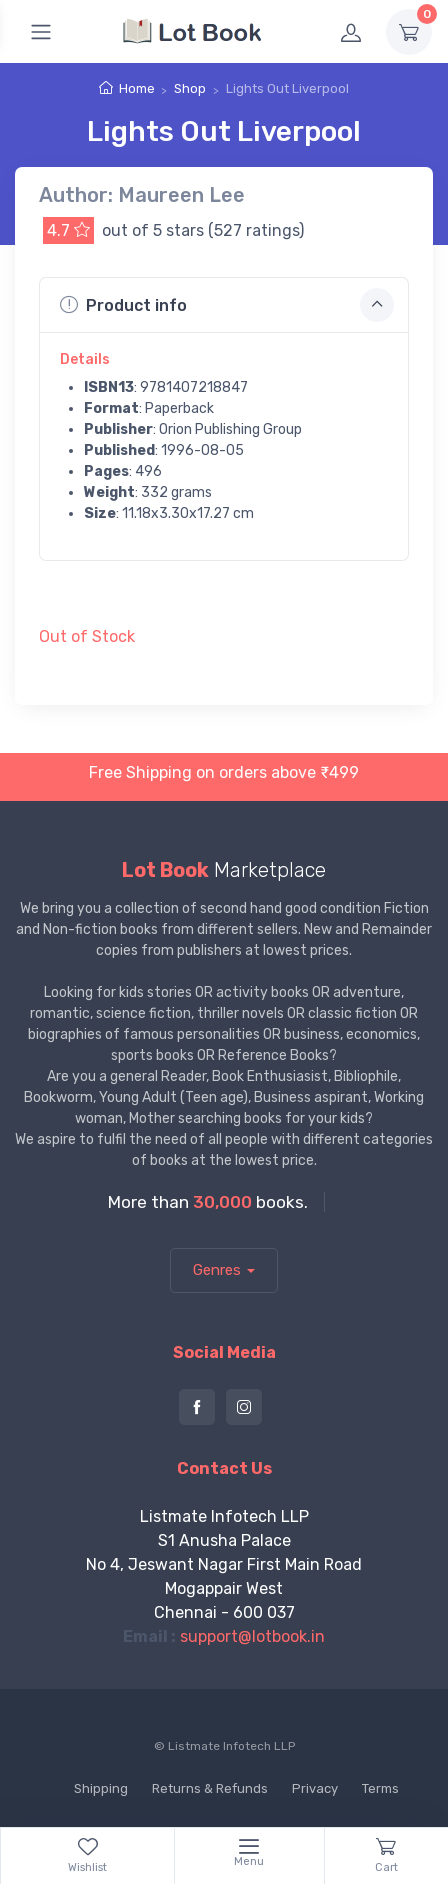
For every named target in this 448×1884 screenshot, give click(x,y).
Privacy (315, 1788)
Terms (380, 1788)
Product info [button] (227, 305)
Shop (190, 88)
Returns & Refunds (210, 1788)
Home (137, 88)
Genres (217, 1270)
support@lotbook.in (252, 1636)
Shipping (101, 1788)
